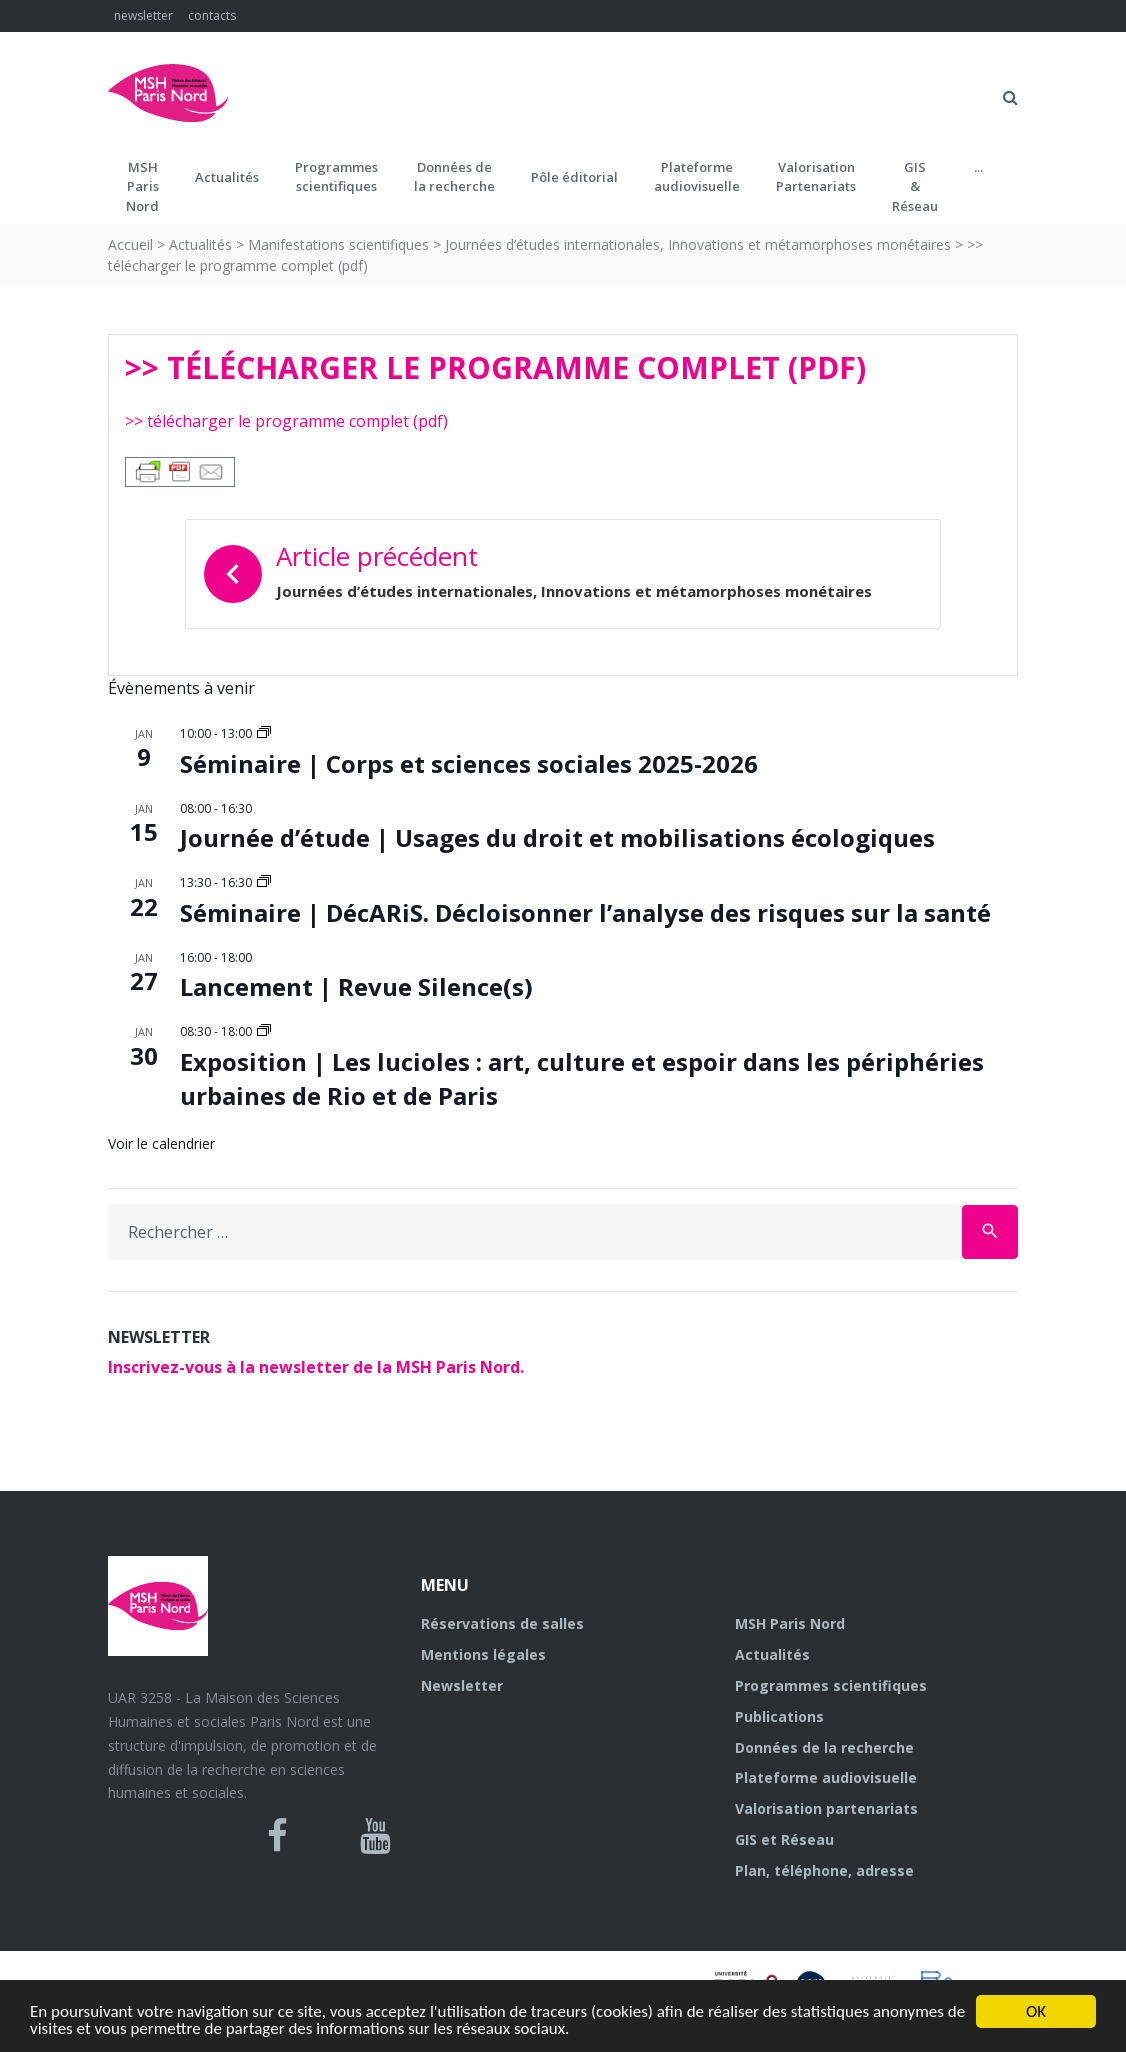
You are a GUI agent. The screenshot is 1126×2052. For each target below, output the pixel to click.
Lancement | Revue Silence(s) (356, 986)
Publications (779, 1716)
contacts (212, 15)
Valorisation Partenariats (816, 177)
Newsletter (462, 1685)
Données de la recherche (824, 1747)
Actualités (227, 177)
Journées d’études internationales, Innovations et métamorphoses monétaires (698, 244)
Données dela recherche (454, 177)
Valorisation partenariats (826, 1808)
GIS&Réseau (915, 186)
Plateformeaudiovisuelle (697, 177)
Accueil (130, 244)
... (978, 167)
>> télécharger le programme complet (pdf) (286, 421)
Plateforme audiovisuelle (826, 1777)
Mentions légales (483, 1654)
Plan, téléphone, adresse (824, 1870)
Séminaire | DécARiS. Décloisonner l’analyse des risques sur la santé (585, 912)
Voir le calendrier (161, 1143)
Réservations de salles (502, 1623)
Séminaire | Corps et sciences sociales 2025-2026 (469, 763)
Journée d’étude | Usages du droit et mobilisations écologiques (557, 837)
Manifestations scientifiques (338, 244)
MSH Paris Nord (790, 1623)
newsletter (143, 15)
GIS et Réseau (784, 1839)
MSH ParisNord (142, 186)
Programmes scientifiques (336, 177)
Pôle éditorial (574, 177)
